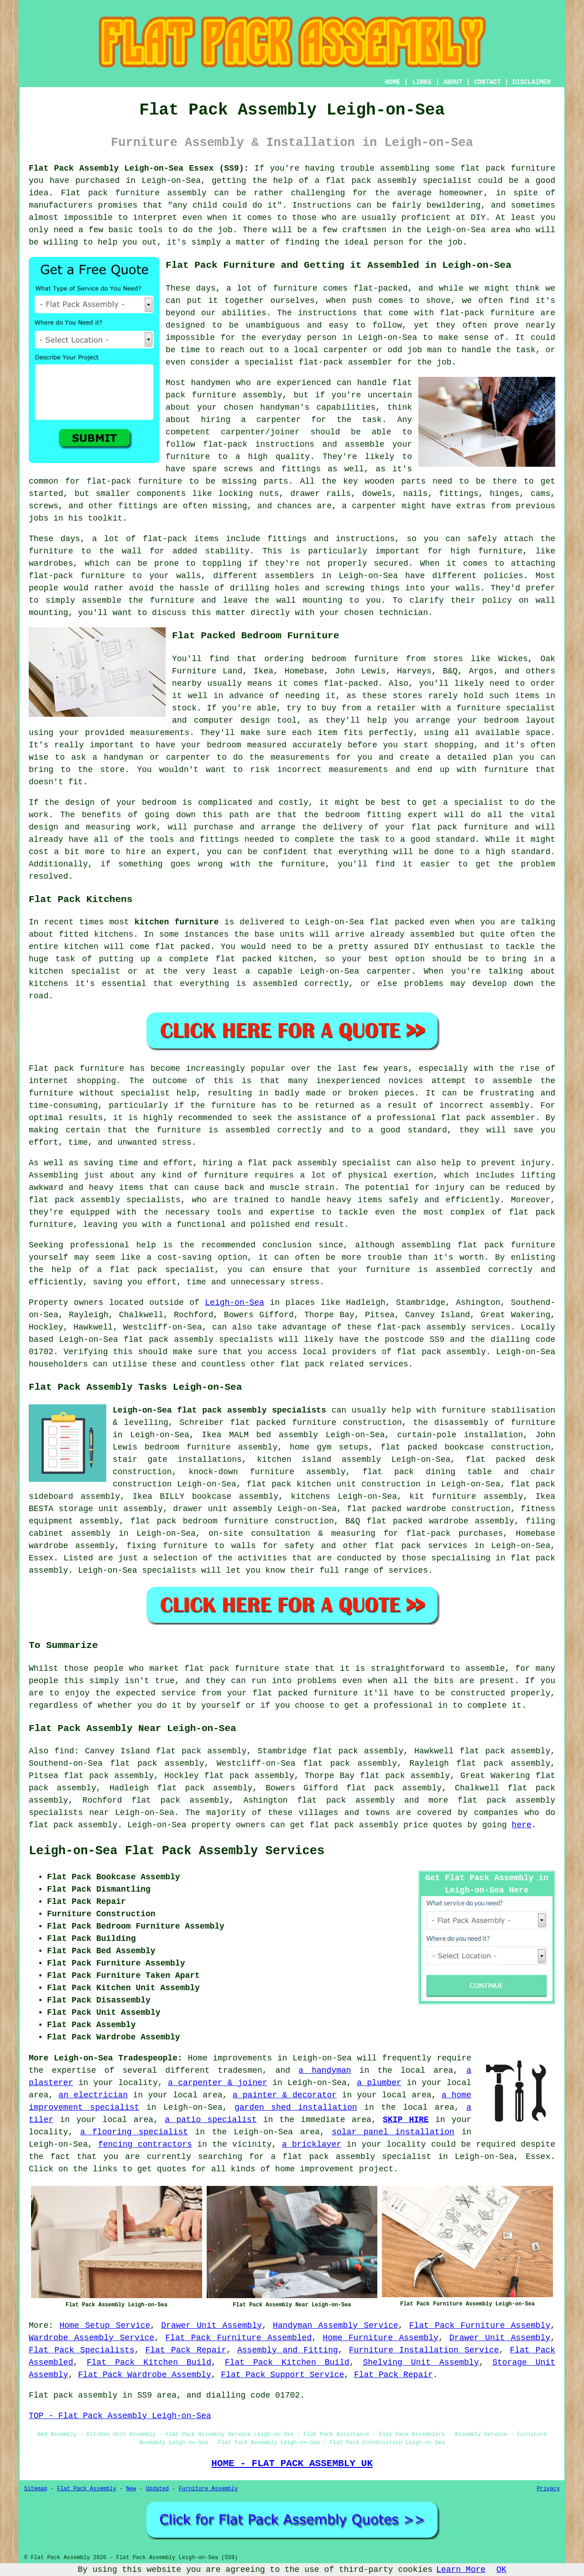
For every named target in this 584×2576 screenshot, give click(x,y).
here (522, 1825)
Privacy (548, 2489)
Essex (41, 1558)
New (131, 2489)
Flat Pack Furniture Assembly (480, 2325)
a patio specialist (210, 2119)
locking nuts (249, 493)
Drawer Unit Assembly (211, 2325)
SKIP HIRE (406, 2119)
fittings (458, 493)
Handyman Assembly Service (335, 2325)
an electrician (93, 2095)
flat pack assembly (371, 180)
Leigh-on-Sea (234, 1302)
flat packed (182, 946)
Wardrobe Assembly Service (91, 2337)
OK (501, 2569)
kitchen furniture (177, 922)
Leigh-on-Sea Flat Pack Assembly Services (176, 1851)
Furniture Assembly (208, 2489)
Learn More (460, 2569)
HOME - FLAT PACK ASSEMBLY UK (292, 2463)
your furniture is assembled (409, 1269)
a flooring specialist (134, 2132)
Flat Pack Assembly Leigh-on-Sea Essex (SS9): (139, 168)
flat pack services (421, 1545)
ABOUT (453, 82)
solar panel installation (393, 2132)
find (64, 1751)
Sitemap (35, 2489)
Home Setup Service (104, 2325)
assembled (432, 934)
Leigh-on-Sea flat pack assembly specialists (219, 1410)
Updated (157, 2489)
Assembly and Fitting (287, 2350)
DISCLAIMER (531, 82)
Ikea (263, 671)
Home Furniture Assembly (380, 2337)
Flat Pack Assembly (86, 2489)
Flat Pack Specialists (82, 2350)
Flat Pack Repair (186, 2350)
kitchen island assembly (319, 1459)
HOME (393, 82)
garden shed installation (296, 2107)
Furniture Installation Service (424, 2350)
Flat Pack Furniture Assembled (238, 2337)
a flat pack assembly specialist (351, 2156)
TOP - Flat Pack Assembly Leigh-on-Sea (120, 2415)
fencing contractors (145, 2144)
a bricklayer (311, 2144)
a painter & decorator (285, 2095)
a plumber (379, 2082)
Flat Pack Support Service (282, 2374)
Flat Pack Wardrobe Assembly (144, 2374)
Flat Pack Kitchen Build (149, 2362)
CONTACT (487, 82)
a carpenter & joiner (217, 2082)
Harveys (414, 671)
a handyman (324, 2070)
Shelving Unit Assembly (421, 2362)
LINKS (421, 82)
